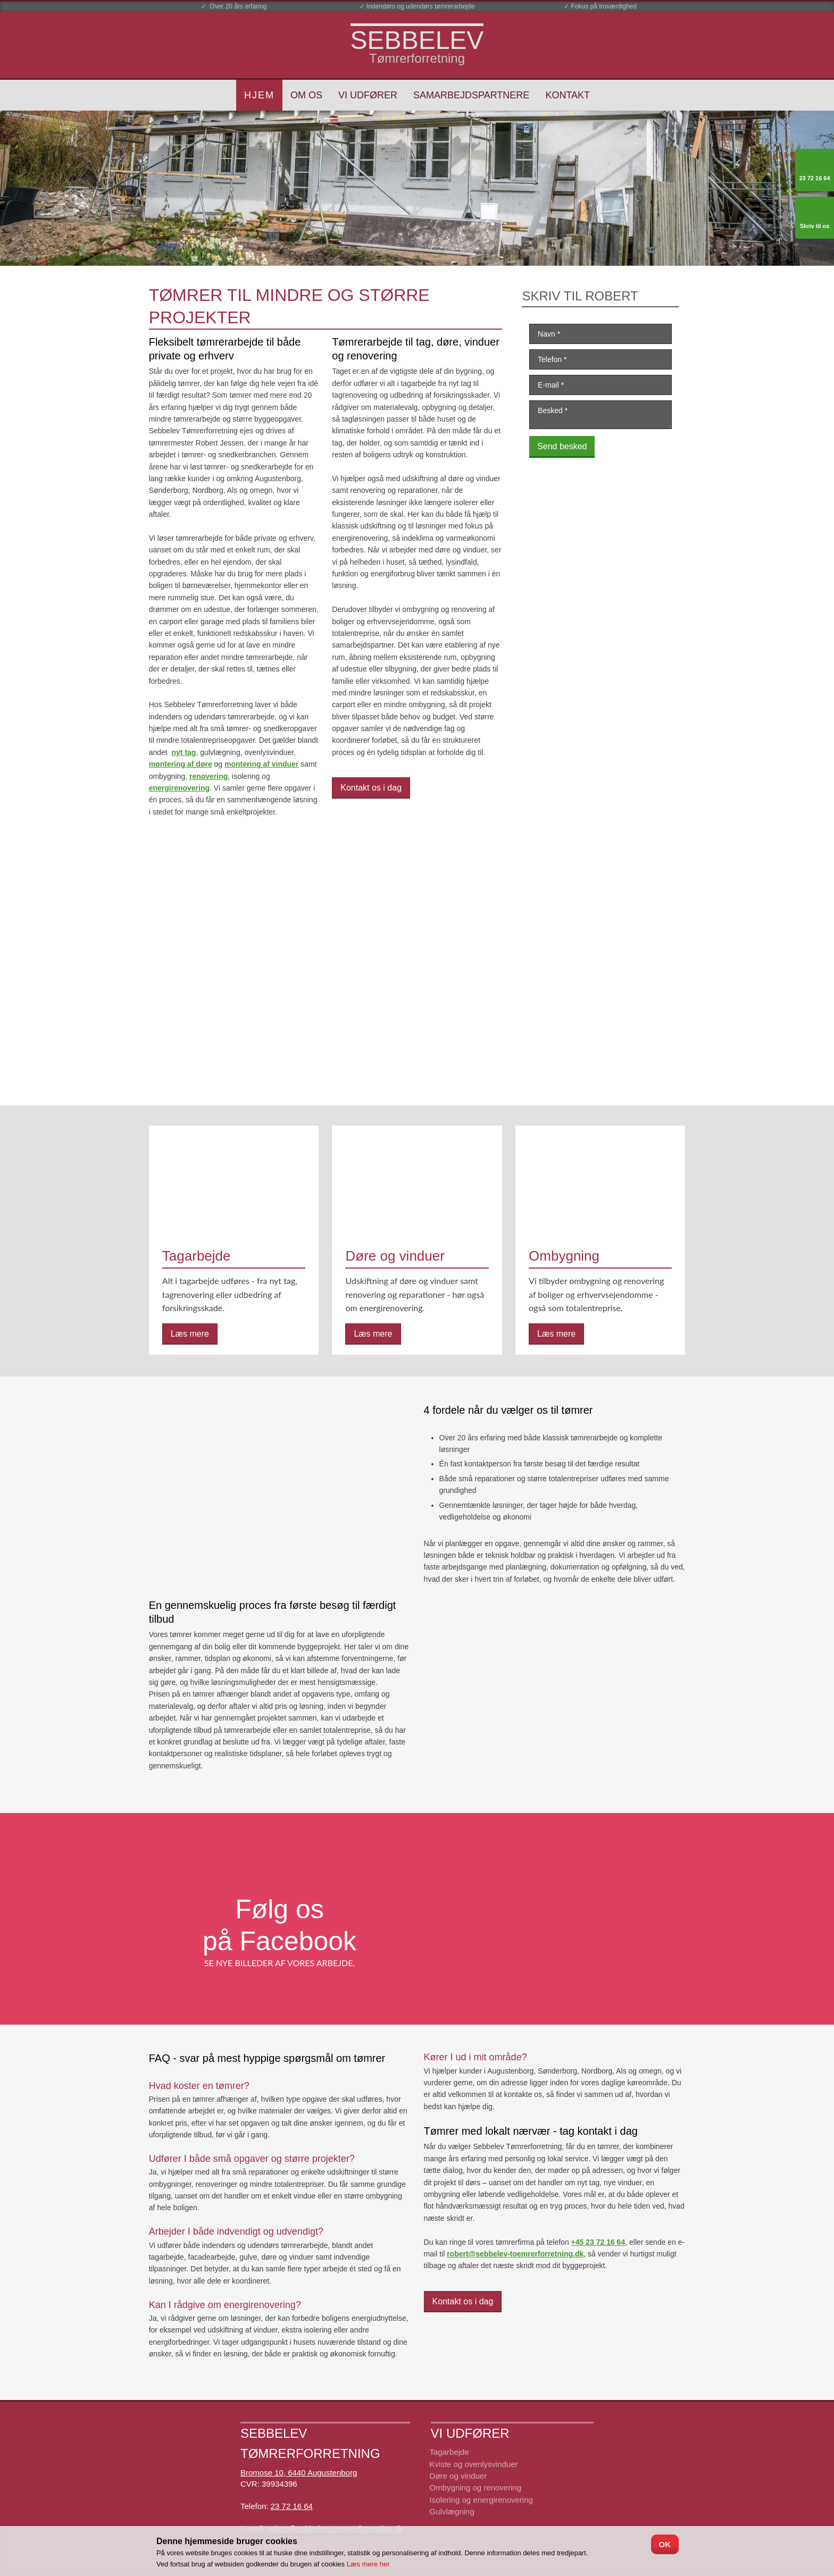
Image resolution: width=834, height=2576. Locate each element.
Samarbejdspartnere (471, 95)
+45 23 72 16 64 (598, 2242)
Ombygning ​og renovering (476, 2487)
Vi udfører (367, 95)
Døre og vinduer (458, 2475)
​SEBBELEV (417, 40)
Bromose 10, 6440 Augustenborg (298, 2472)
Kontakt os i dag (371, 787)
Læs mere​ (373, 1333)
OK (665, 2544)
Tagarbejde (449, 2451)
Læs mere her (368, 2564)
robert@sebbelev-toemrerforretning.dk (515, 2254)
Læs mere (190, 1333)
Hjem (259, 95)
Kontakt (567, 95)
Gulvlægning (452, 2511)
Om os (306, 95)
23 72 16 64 (292, 2506)
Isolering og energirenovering (481, 2499)
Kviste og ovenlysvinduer (474, 2464)
